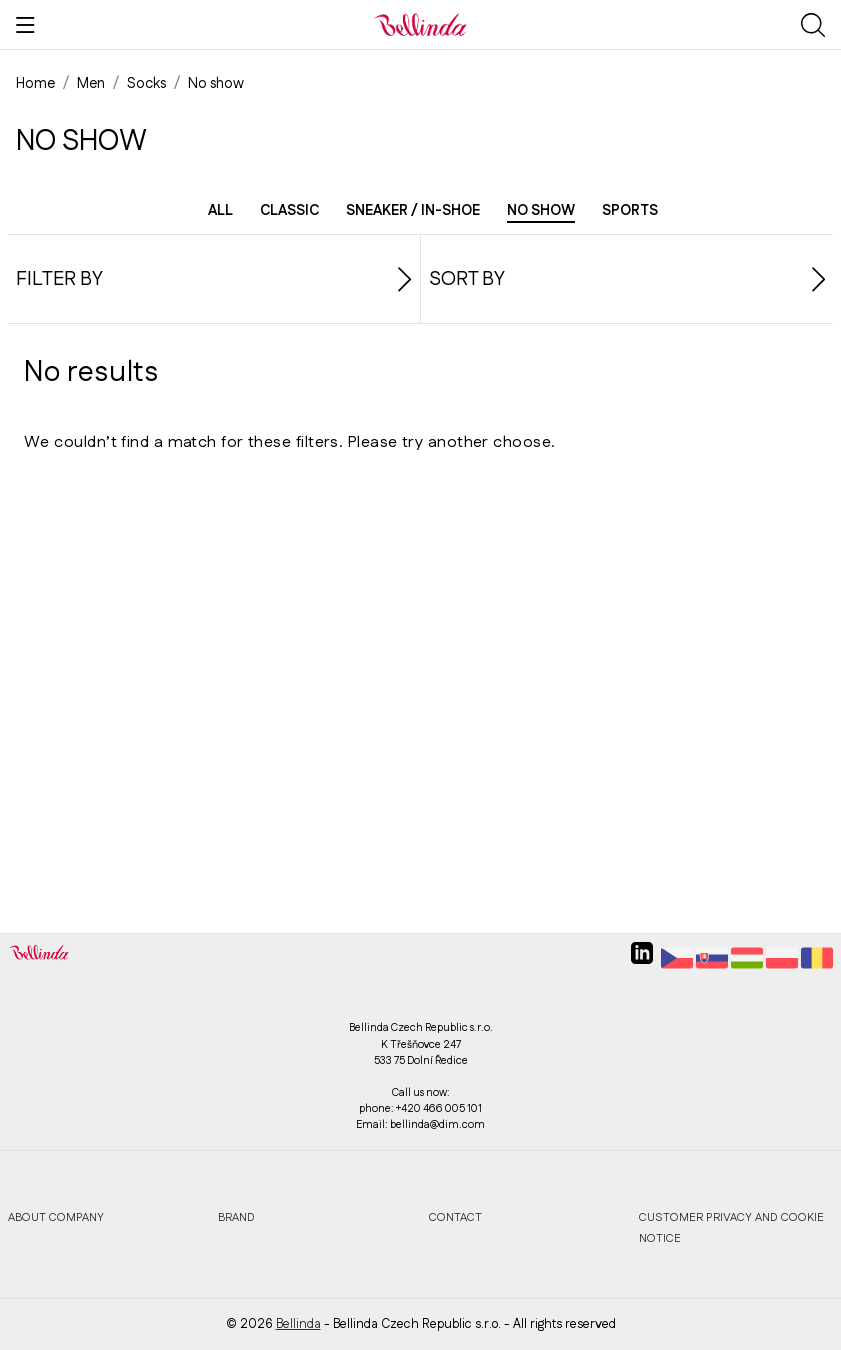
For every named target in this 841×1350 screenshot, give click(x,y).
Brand (236, 1217)
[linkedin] (642, 961)
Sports (630, 211)
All (220, 211)
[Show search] (813, 25)
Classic (289, 211)
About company (56, 1217)
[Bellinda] (420, 24)
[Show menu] (25, 25)
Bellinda (298, 1324)
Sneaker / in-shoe (413, 211)
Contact (455, 1217)
